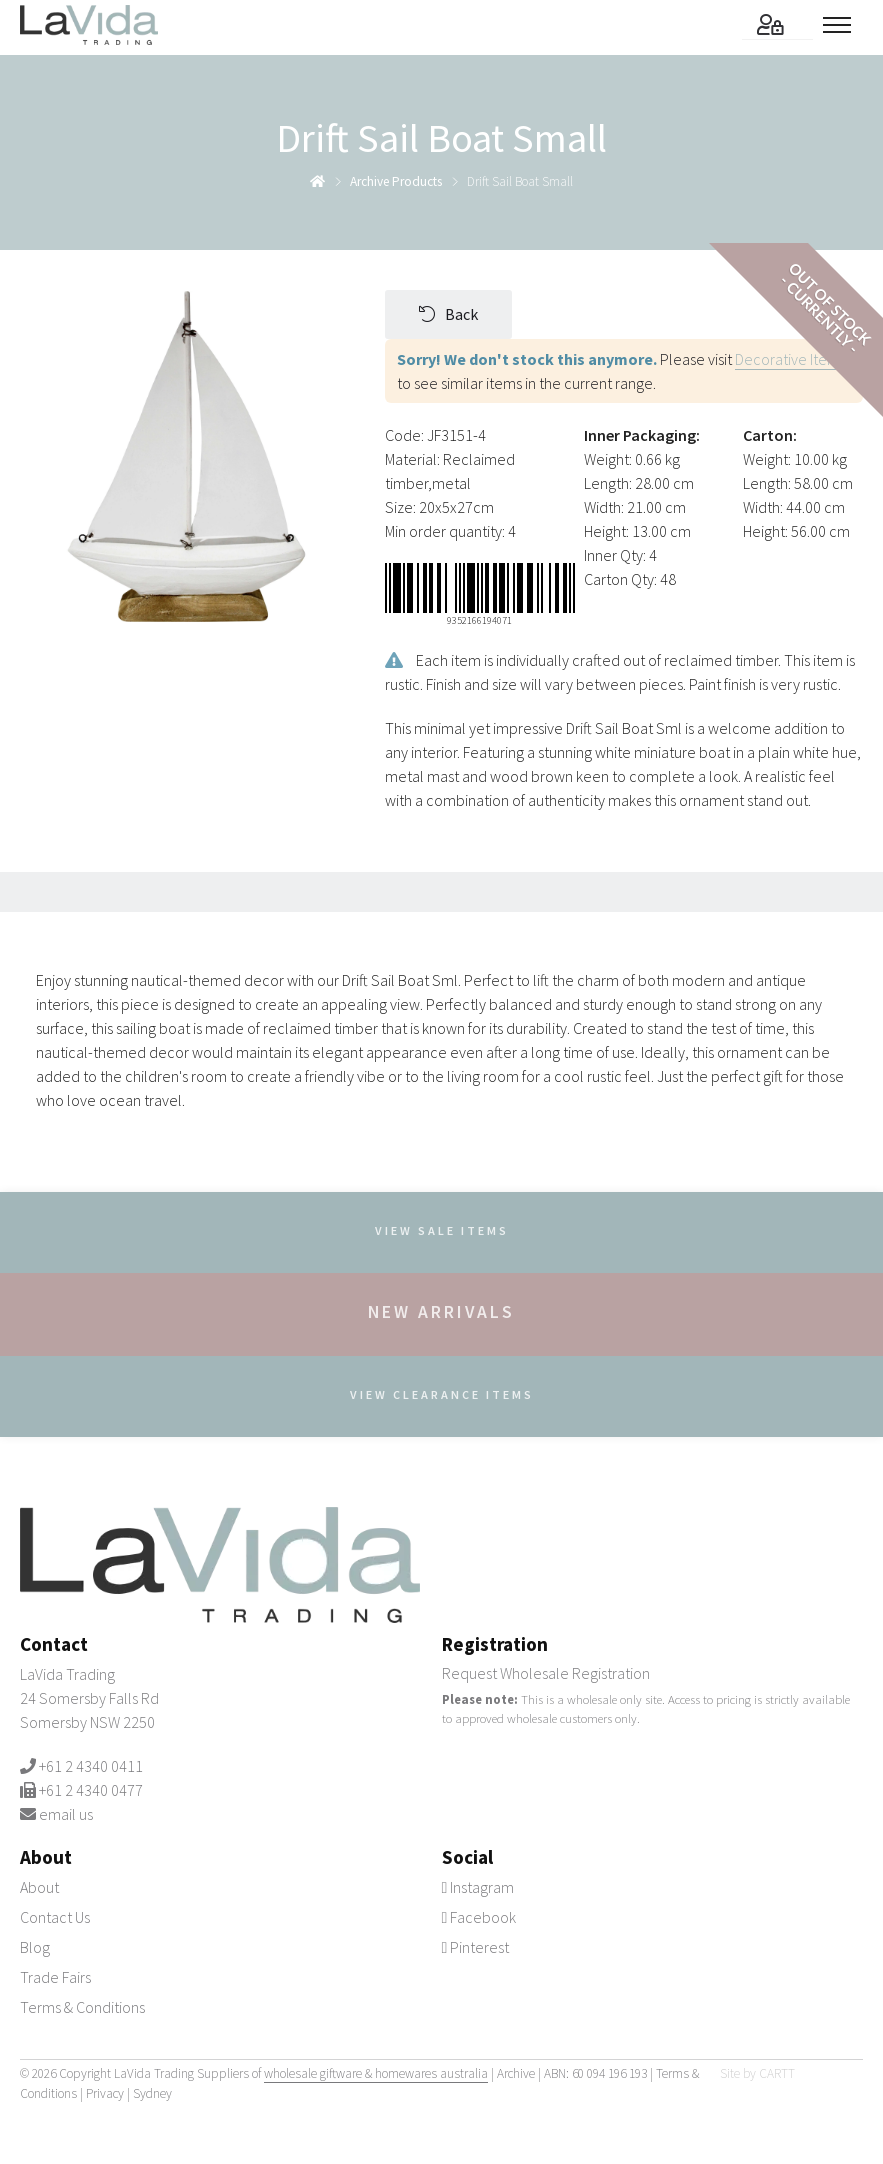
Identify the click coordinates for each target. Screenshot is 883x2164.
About (39, 1887)
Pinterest (476, 1947)
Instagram (478, 1887)
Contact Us (55, 1917)
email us (66, 1814)
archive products (396, 181)
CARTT (777, 2073)
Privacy (105, 2093)
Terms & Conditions (82, 2007)
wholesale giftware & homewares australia (376, 2073)
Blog (35, 1947)
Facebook (479, 1917)
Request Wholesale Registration (546, 1673)
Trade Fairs (55, 1977)
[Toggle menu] (843, 25)
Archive (516, 2073)
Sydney (152, 2093)
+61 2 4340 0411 (91, 1766)
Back (448, 314)
